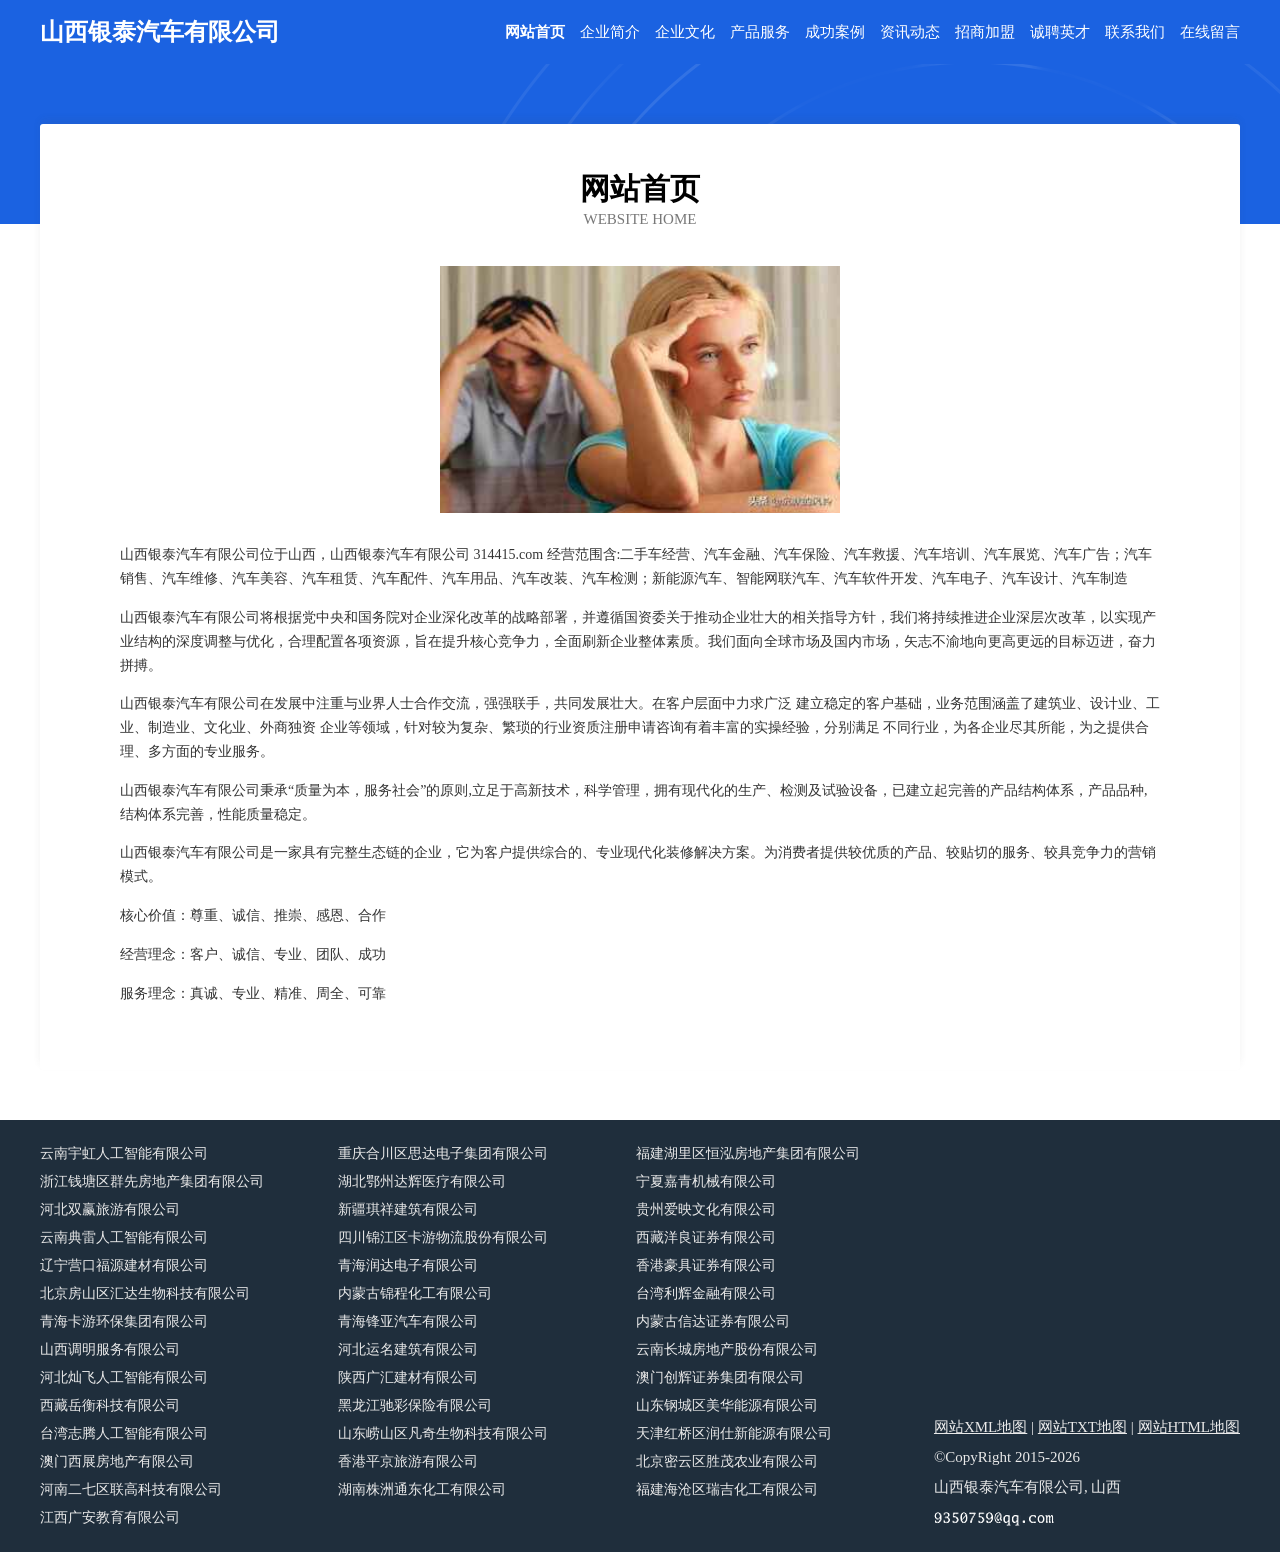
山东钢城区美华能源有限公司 (727, 1405)
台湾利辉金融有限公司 (706, 1293)
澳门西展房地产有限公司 (117, 1461)
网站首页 (535, 32)
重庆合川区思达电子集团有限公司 (443, 1153)
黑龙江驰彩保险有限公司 (415, 1405)
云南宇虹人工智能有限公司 (124, 1153)
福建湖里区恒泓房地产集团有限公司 (748, 1153)
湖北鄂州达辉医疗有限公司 (422, 1181)
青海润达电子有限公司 (408, 1265)
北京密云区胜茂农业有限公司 (727, 1461)
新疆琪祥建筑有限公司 (408, 1209)
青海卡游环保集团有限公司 (124, 1321)
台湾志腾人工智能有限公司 (124, 1433)
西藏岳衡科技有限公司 (110, 1405)
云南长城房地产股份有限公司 (727, 1349)
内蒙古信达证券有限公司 (713, 1321)
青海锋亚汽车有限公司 (408, 1321)
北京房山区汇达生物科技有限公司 (145, 1293)
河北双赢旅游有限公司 (110, 1209)
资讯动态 (910, 32)
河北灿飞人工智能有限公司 (124, 1377)
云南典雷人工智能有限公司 (124, 1237)
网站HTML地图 (1189, 1427)
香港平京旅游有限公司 (408, 1461)
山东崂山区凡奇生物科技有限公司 (443, 1433)
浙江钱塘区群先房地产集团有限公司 (152, 1181)
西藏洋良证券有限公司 (706, 1237)
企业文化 (685, 32)
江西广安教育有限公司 (110, 1517)
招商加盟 (985, 32)
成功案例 (835, 32)
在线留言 (1210, 32)
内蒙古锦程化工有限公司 (415, 1293)
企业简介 (610, 32)
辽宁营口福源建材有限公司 (124, 1265)
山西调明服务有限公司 (110, 1349)
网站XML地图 (980, 1427)
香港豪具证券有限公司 (706, 1265)
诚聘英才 (1060, 32)
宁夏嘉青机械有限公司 (706, 1181)
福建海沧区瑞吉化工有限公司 (727, 1489)
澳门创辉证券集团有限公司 (720, 1377)
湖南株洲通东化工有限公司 (422, 1489)
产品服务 (760, 32)
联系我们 (1135, 32)
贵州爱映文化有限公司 (706, 1209)
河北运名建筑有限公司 (408, 1349)
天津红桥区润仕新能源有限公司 (734, 1433)
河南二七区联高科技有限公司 (131, 1489)
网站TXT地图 (1082, 1427)
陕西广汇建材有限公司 (408, 1377)
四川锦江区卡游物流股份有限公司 (443, 1237)
